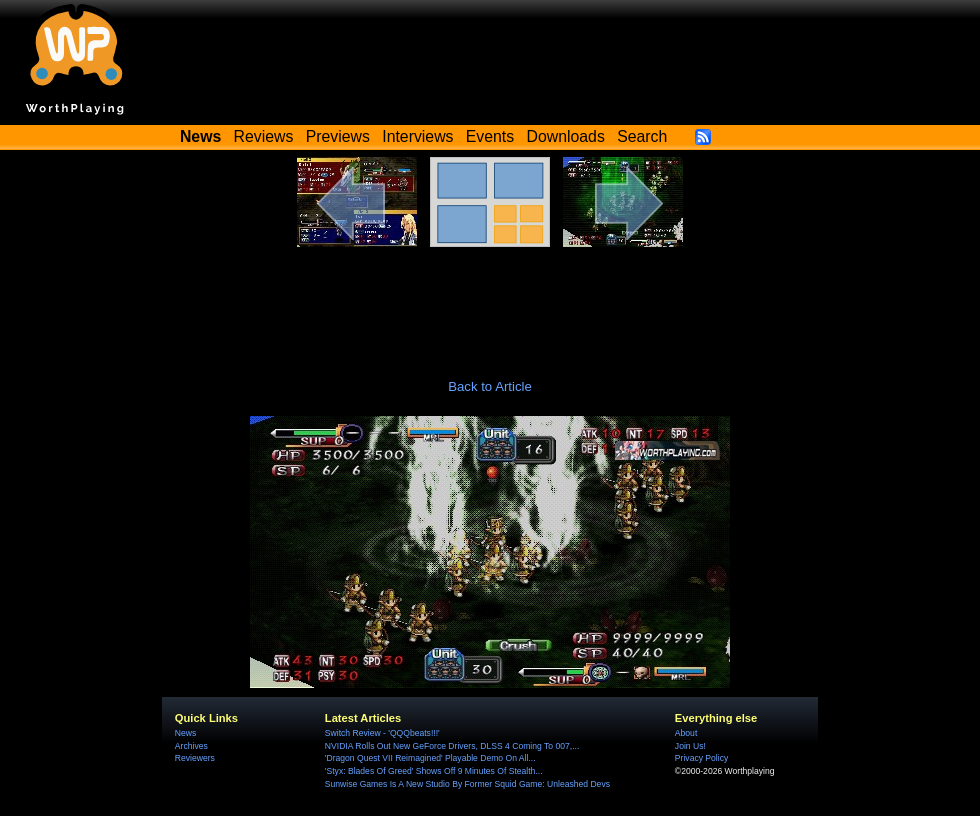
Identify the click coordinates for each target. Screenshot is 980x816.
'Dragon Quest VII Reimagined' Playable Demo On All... (430, 758)
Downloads (566, 136)
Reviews (264, 136)
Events (490, 136)
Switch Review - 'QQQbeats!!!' (382, 733)
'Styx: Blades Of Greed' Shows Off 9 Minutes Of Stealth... (434, 771)
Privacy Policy (701, 758)
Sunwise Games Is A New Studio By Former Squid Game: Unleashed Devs (467, 784)
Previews (338, 136)
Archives (191, 746)
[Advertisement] (490, 302)
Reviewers (195, 758)
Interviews (417, 136)
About (686, 733)
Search (642, 136)
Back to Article (490, 386)
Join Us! (690, 746)
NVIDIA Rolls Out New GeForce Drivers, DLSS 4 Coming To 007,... (452, 746)
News (185, 733)
